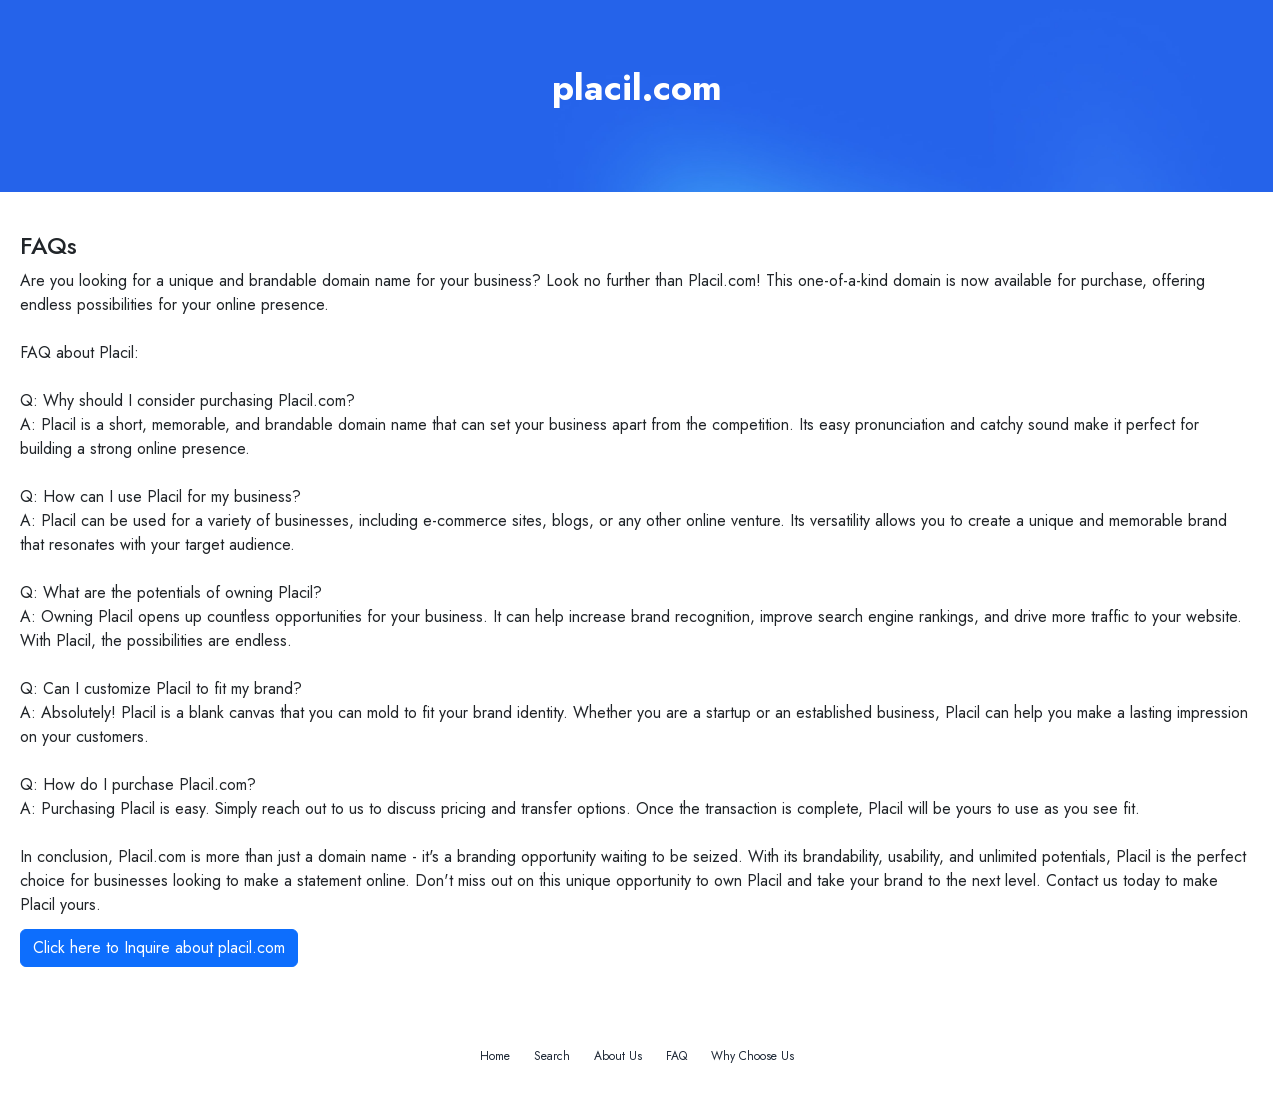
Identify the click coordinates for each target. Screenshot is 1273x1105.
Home (495, 1056)
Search (552, 1056)
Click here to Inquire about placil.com (159, 947)
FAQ (676, 1056)
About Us (618, 1056)
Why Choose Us (752, 1056)
